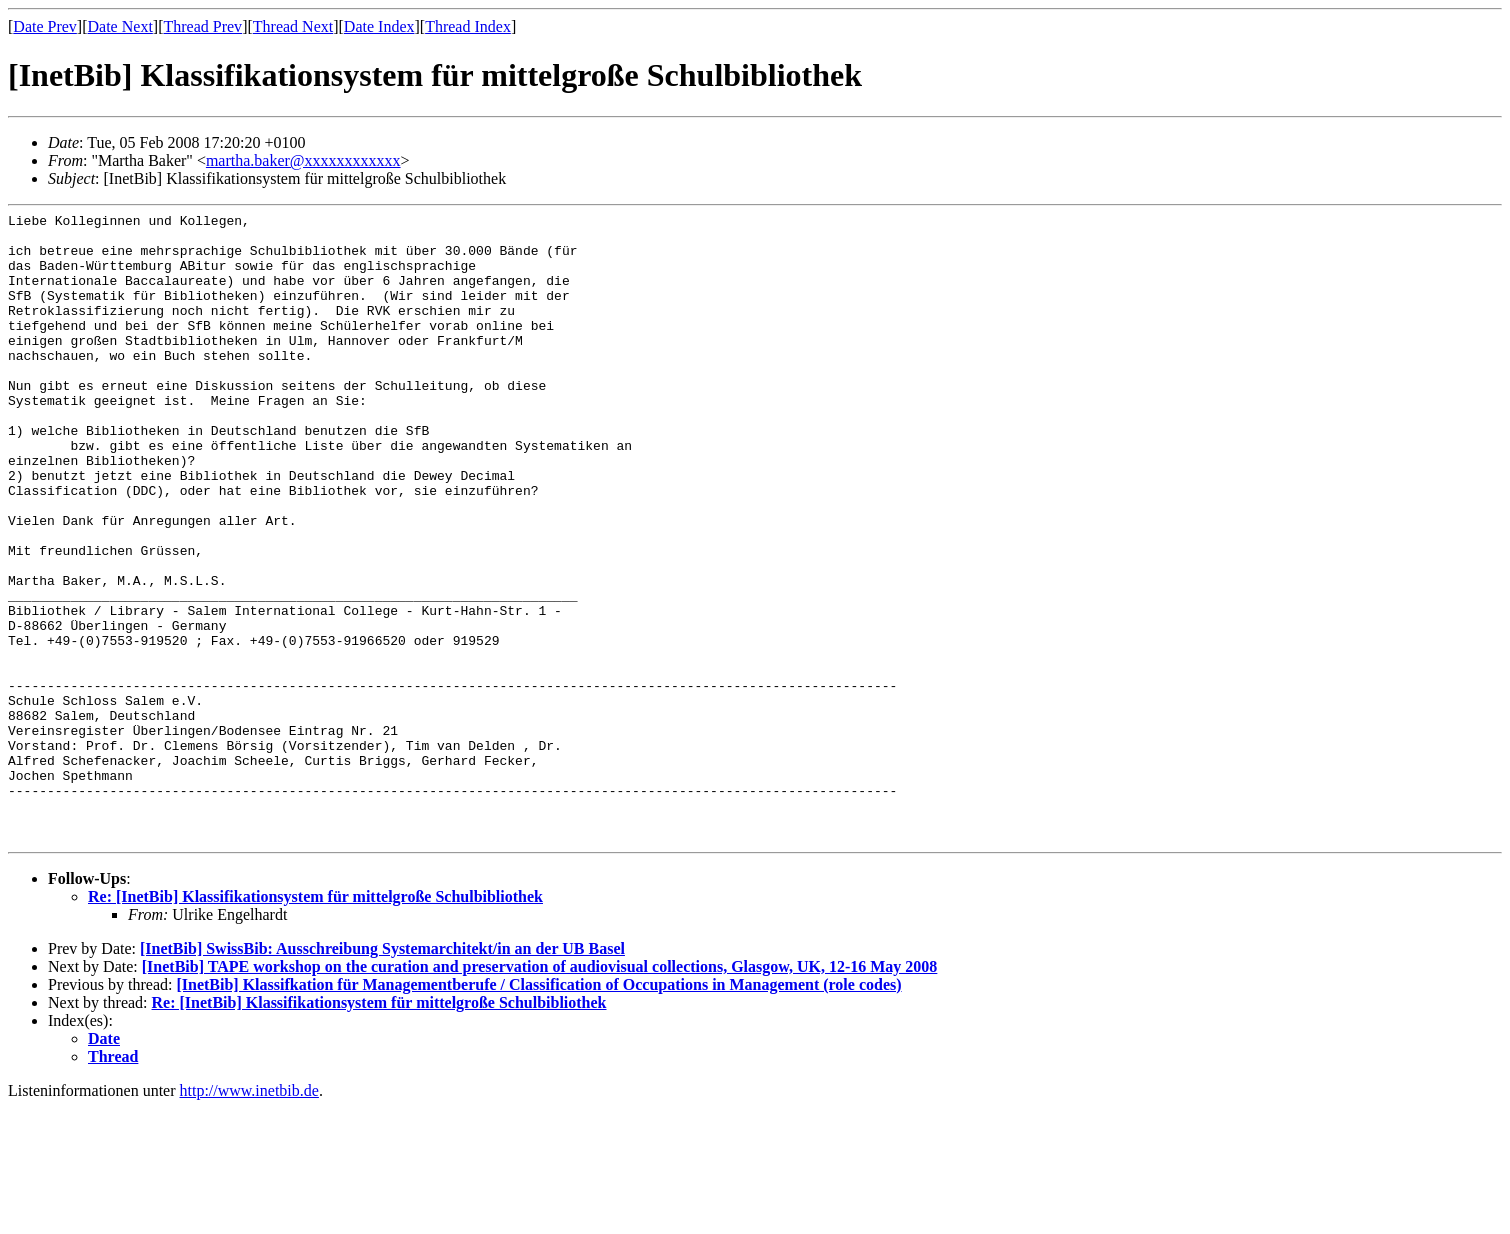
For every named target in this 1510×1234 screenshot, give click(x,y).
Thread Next (293, 26)
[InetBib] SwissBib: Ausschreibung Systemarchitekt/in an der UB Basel (382, 1074)
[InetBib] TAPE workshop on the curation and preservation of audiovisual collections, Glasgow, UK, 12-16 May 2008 (540, 1092)
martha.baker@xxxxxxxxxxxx (303, 160)
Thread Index (468, 26)
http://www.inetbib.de (249, 1216)
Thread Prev (202, 26)
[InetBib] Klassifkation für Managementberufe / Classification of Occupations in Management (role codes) (538, 1110)
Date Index (379, 26)
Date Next (120, 26)
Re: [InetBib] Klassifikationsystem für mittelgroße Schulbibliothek (315, 1022)
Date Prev (45, 26)
